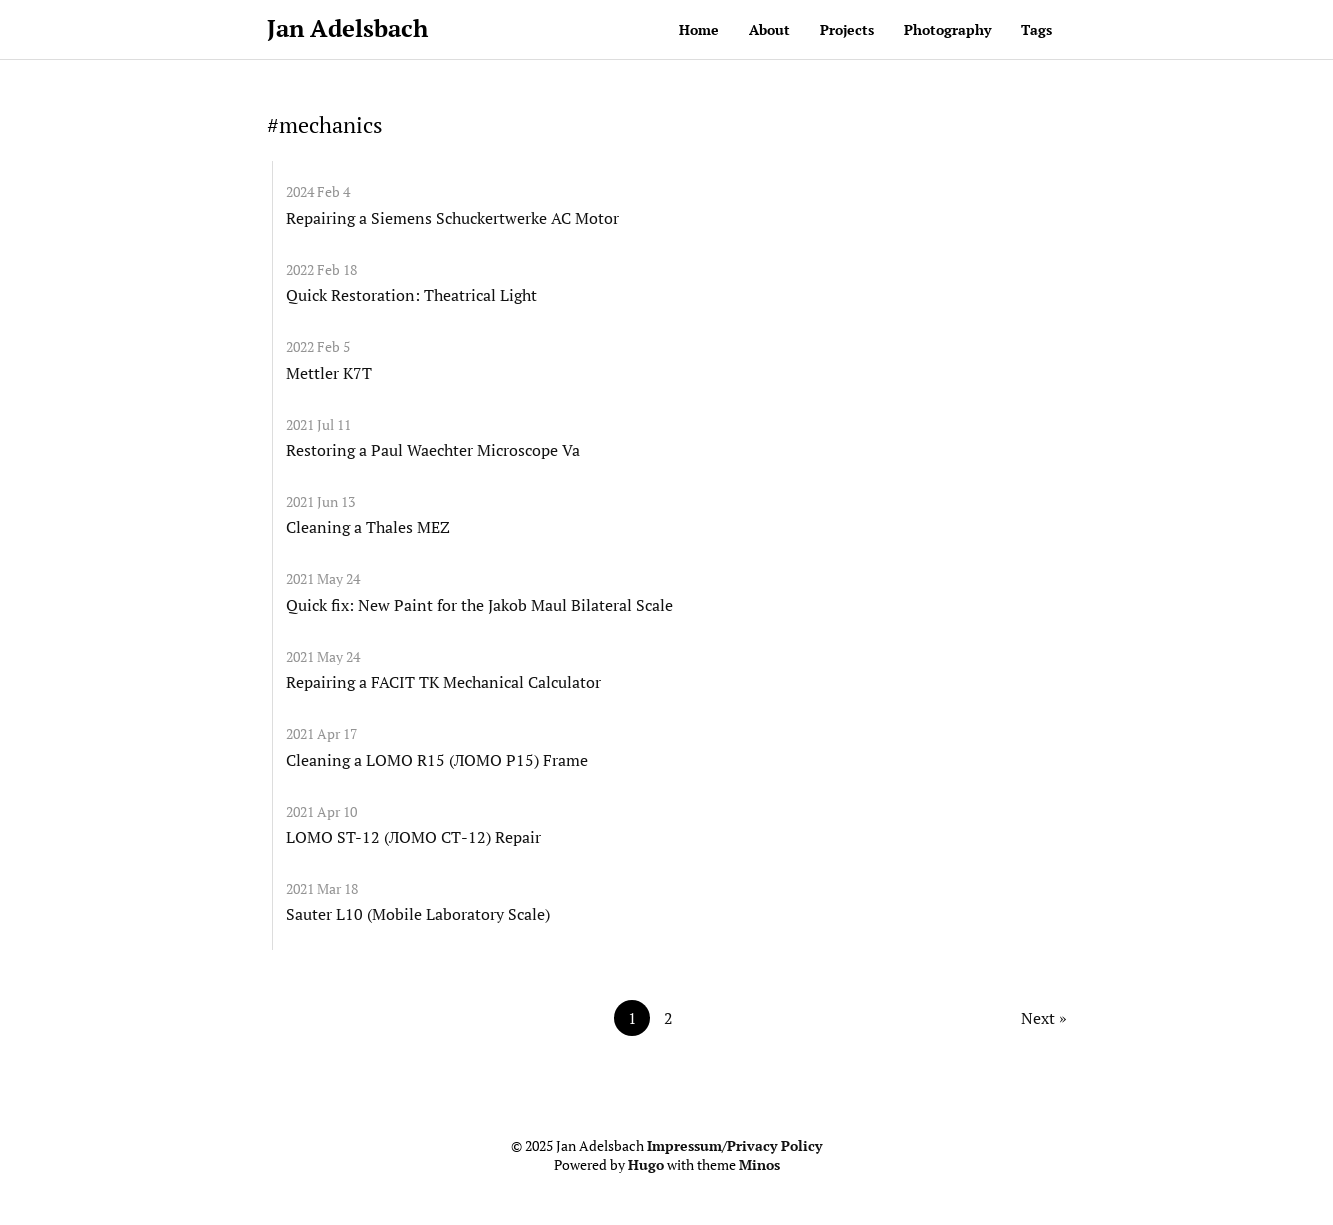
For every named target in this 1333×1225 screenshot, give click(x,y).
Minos (759, 1165)
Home (699, 29)
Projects (847, 29)
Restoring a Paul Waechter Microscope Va (433, 450)
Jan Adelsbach (347, 28)
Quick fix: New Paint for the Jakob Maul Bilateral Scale (479, 605)
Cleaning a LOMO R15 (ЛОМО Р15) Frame (437, 760)
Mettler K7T (329, 373)
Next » (1044, 1018)
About (769, 29)
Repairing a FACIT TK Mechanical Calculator (443, 682)
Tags (1036, 29)
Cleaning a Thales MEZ (368, 527)
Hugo (646, 1165)
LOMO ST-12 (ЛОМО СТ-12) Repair (413, 837)
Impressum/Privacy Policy (734, 1146)
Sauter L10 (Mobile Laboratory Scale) (418, 914)
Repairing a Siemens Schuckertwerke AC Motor (452, 218)
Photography (947, 29)
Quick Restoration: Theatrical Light (411, 295)
